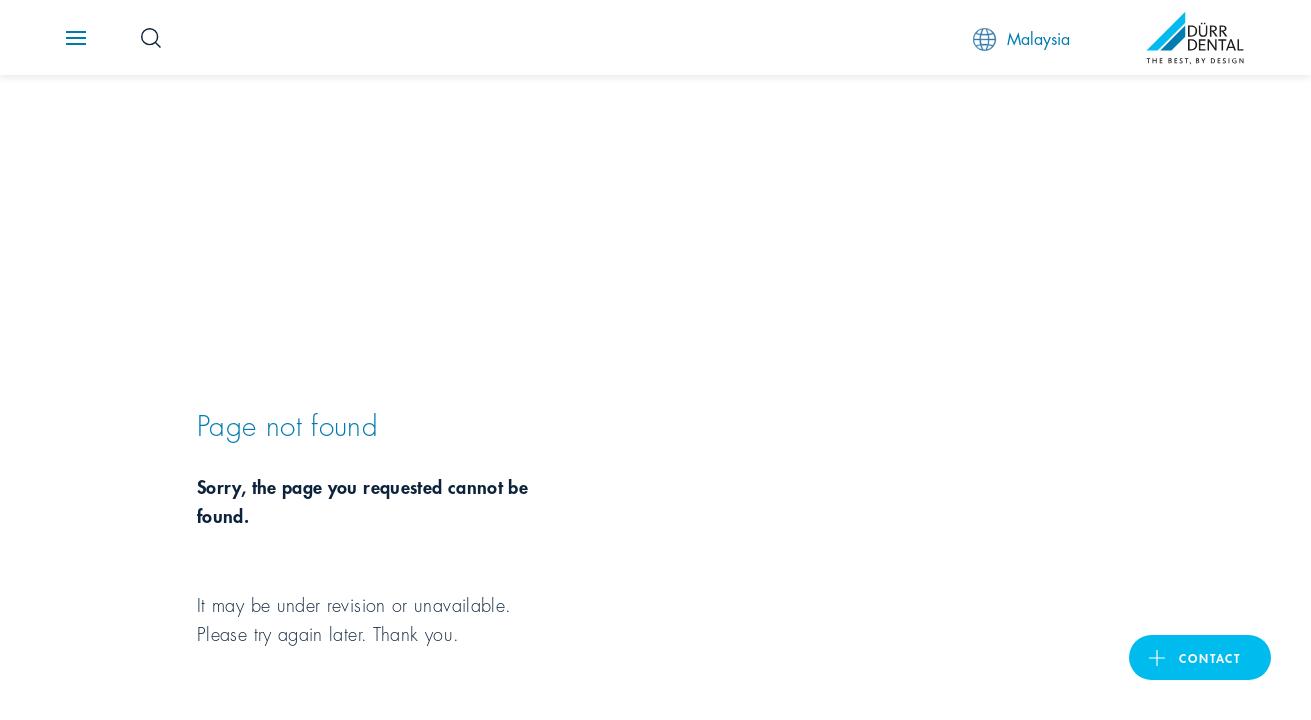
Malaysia (1021, 38)
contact (1210, 657)
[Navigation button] (76, 38)
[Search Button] (151, 38)
